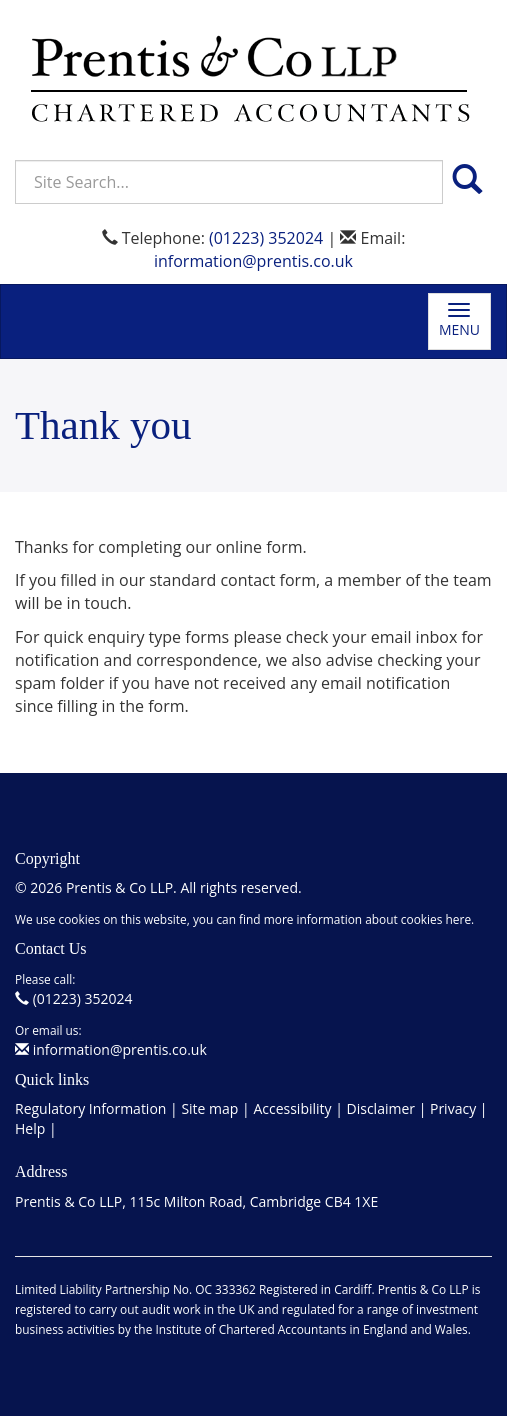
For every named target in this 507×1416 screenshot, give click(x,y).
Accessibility (292, 1108)
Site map (209, 1108)
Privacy (453, 1108)
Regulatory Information (90, 1108)
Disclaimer (381, 1108)
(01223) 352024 (266, 238)
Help (30, 1128)
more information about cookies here (367, 919)
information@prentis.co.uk (253, 261)
